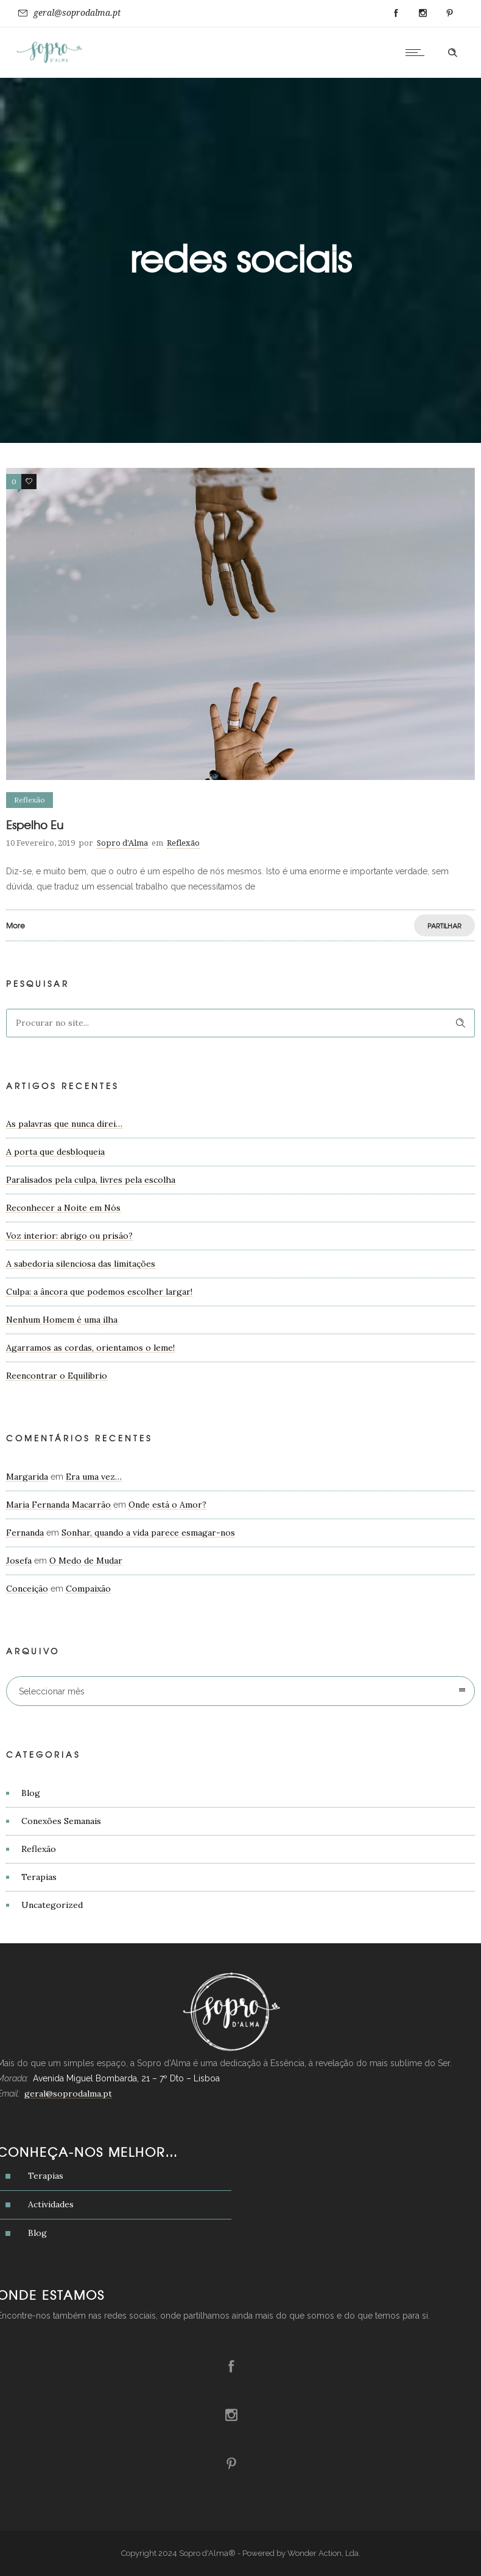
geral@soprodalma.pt (77, 13)
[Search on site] (240, 1023)
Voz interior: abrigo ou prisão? (69, 1235)
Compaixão (88, 1588)
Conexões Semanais (61, 1820)
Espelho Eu (34, 824)
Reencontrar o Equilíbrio (56, 1375)
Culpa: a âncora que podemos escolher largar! (99, 1291)
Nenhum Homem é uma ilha (62, 1319)
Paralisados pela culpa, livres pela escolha (90, 1179)
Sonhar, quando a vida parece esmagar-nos (148, 1532)
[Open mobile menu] (418, 52)
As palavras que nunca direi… (64, 1123)
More (15, 925)
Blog (30, 1793)
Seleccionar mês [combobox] (52, 1691)
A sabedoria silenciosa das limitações (80, 1263)
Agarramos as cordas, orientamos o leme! (90, 1347)
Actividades (51, 2204)
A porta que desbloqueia (55, 1151)
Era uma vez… (94, 1476)
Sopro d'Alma (122, 843)
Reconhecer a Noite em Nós (63, 1207)
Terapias (39, 1876)
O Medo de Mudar (85, 1560)
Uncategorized (52, 1904)
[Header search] (452, 53)
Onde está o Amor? (167, 1504)
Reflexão (38, 1848)
